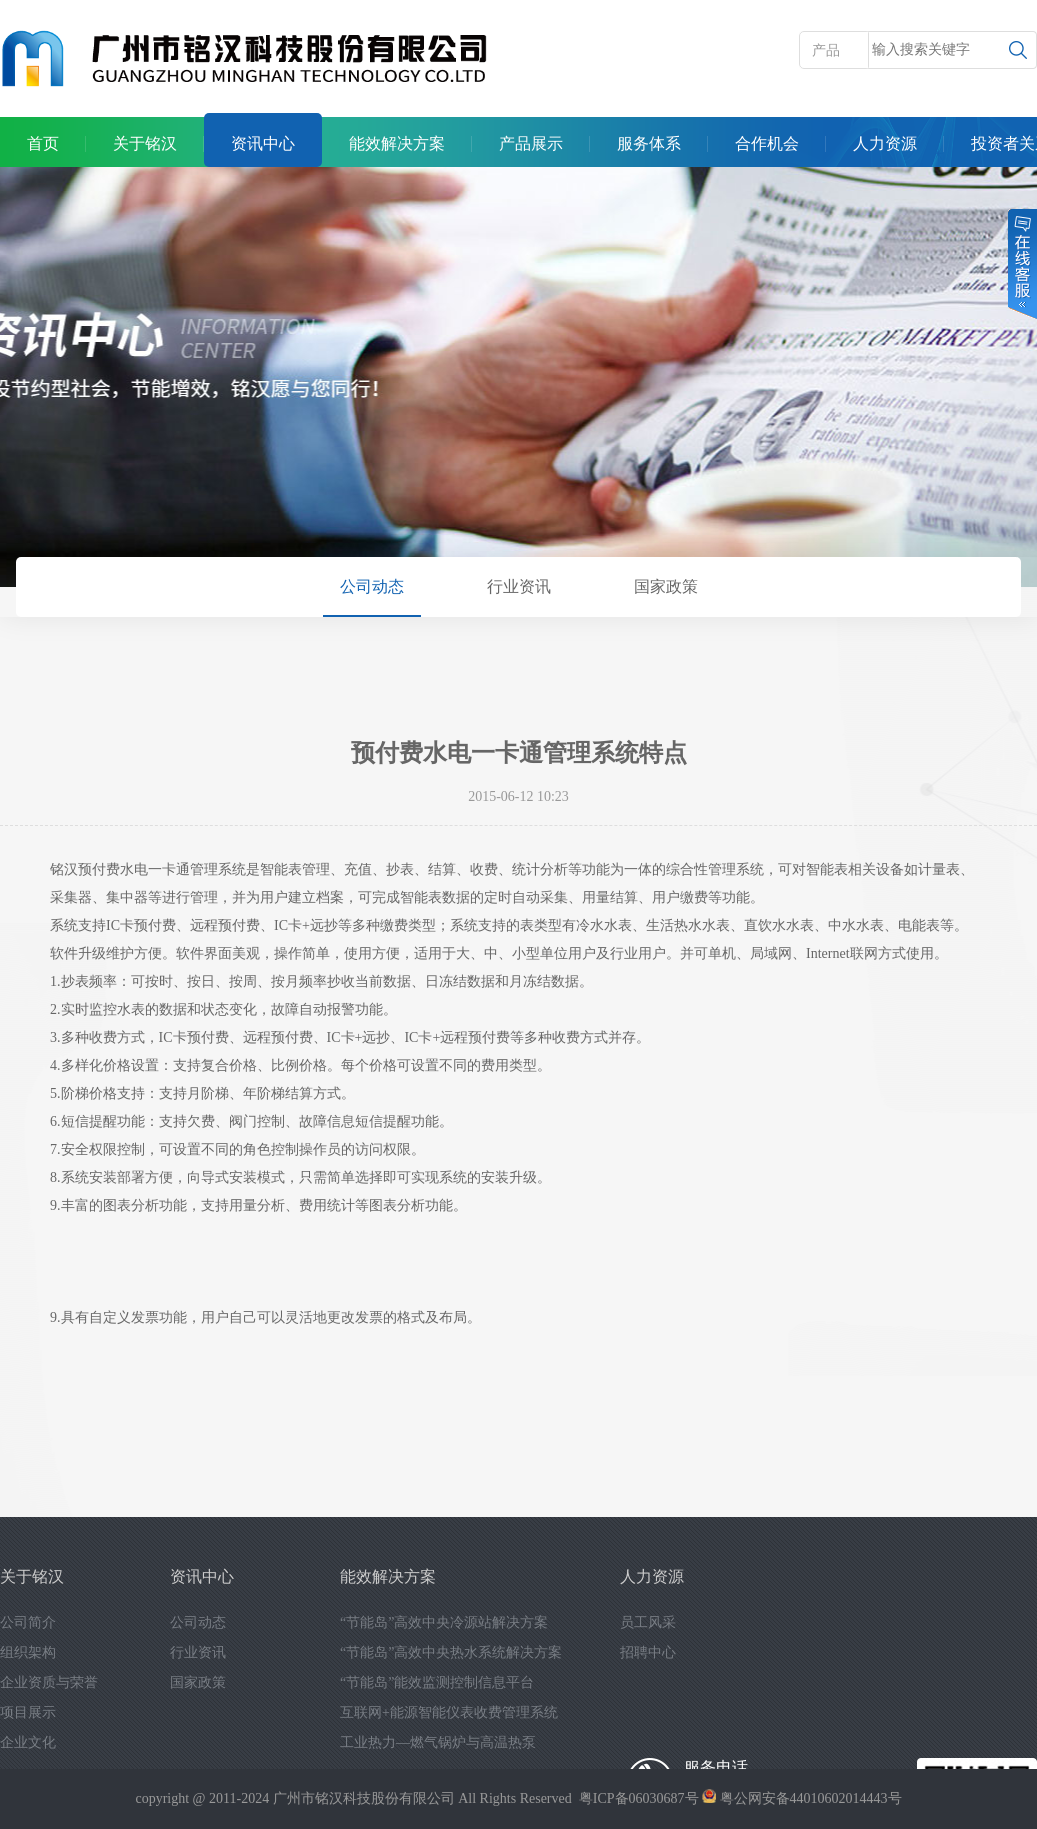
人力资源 (885, 143)
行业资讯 (519, 586)
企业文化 (28, 1742)
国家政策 (666, 586)
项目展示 (28, 1712)
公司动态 (372, 586)
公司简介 (28, 1622)
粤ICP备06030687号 (639, 1798)
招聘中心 (648, 1652)
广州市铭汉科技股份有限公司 (364, 1798)
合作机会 (767, 143)
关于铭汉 (145, 143)
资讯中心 (263, 143)
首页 (43, 143)
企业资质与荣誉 (49, 1682)
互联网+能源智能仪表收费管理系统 (449, 1712)
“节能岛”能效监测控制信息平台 (437, 1682)
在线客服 (1021, 264)
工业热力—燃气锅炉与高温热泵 (438, 1742)
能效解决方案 (397, 143)
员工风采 (648, 1622)
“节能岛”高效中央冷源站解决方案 (444, 1622)
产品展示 (531, 143)
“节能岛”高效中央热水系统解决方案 (451, 1652)
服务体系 (649, 143)
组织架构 (28, 1652)
